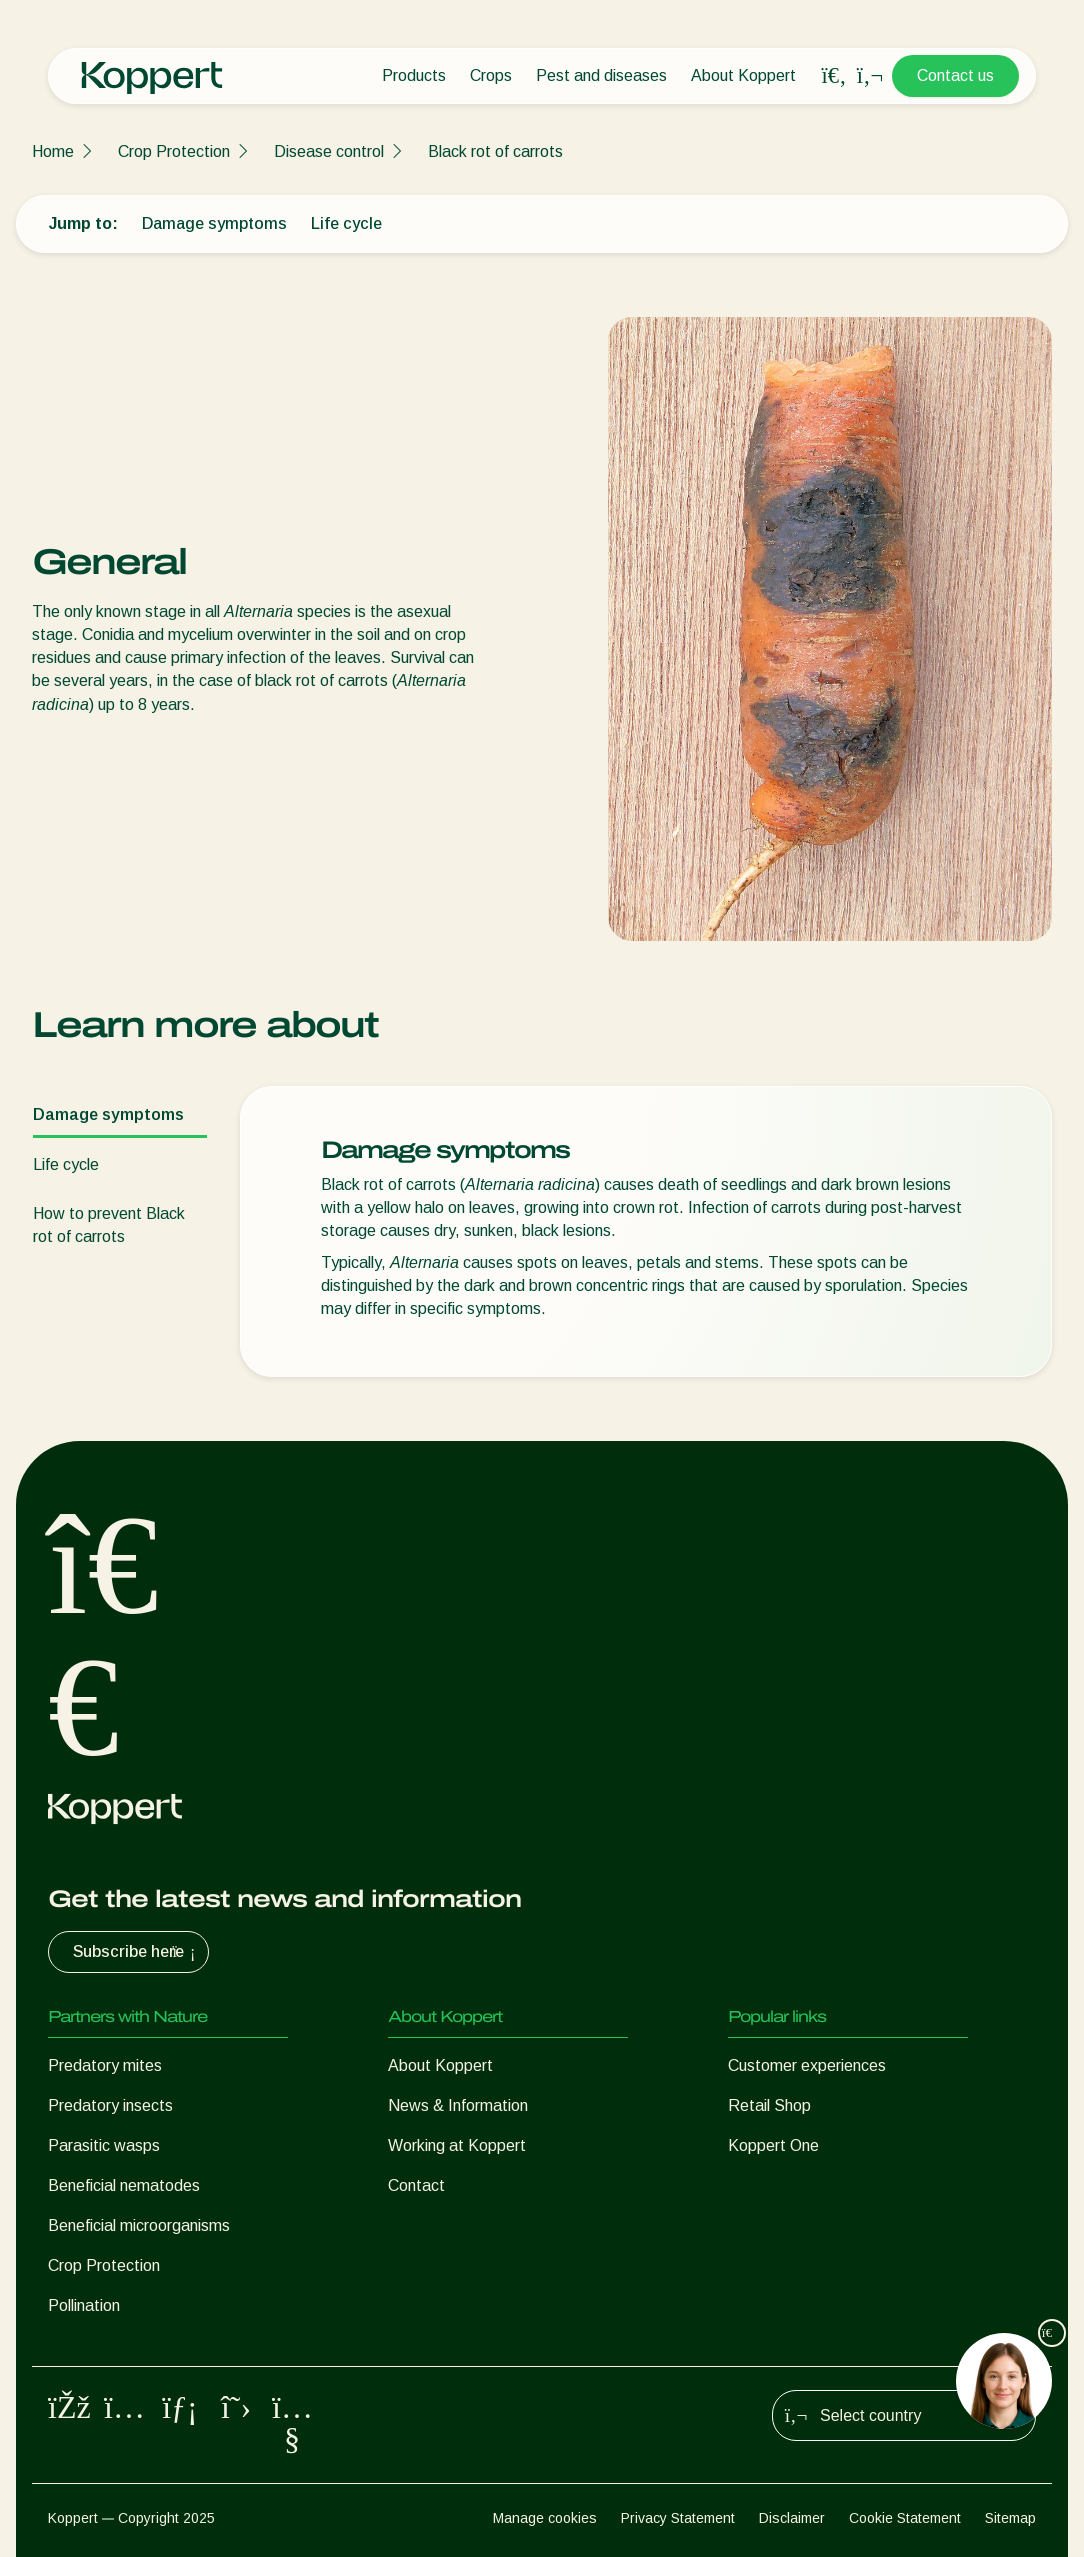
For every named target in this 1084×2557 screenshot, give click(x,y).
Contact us (955, 75)
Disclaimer (792, 2518)
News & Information (458, 2105)
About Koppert (743, 75)
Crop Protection (174, 151)
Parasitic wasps (104, 2145)
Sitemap (1010, 2518)
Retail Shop (769, 2105)
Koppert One (773, 2145)
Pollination (84, 2305)
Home (53, 151)
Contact (416, 2185)
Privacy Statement (678, 2518)
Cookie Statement (905, 2518)
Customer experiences (807, 2065)
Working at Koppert (457, 2145)
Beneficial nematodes (124, 2185)
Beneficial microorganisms (139, 2225)
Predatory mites (105, 2065)
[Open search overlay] (834, 76)
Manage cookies (545, 2518)
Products (414, 75)
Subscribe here (136, 1952)
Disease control (329, 151)
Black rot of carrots (495, 151)
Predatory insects (110, 2105)
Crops (491, 75)
